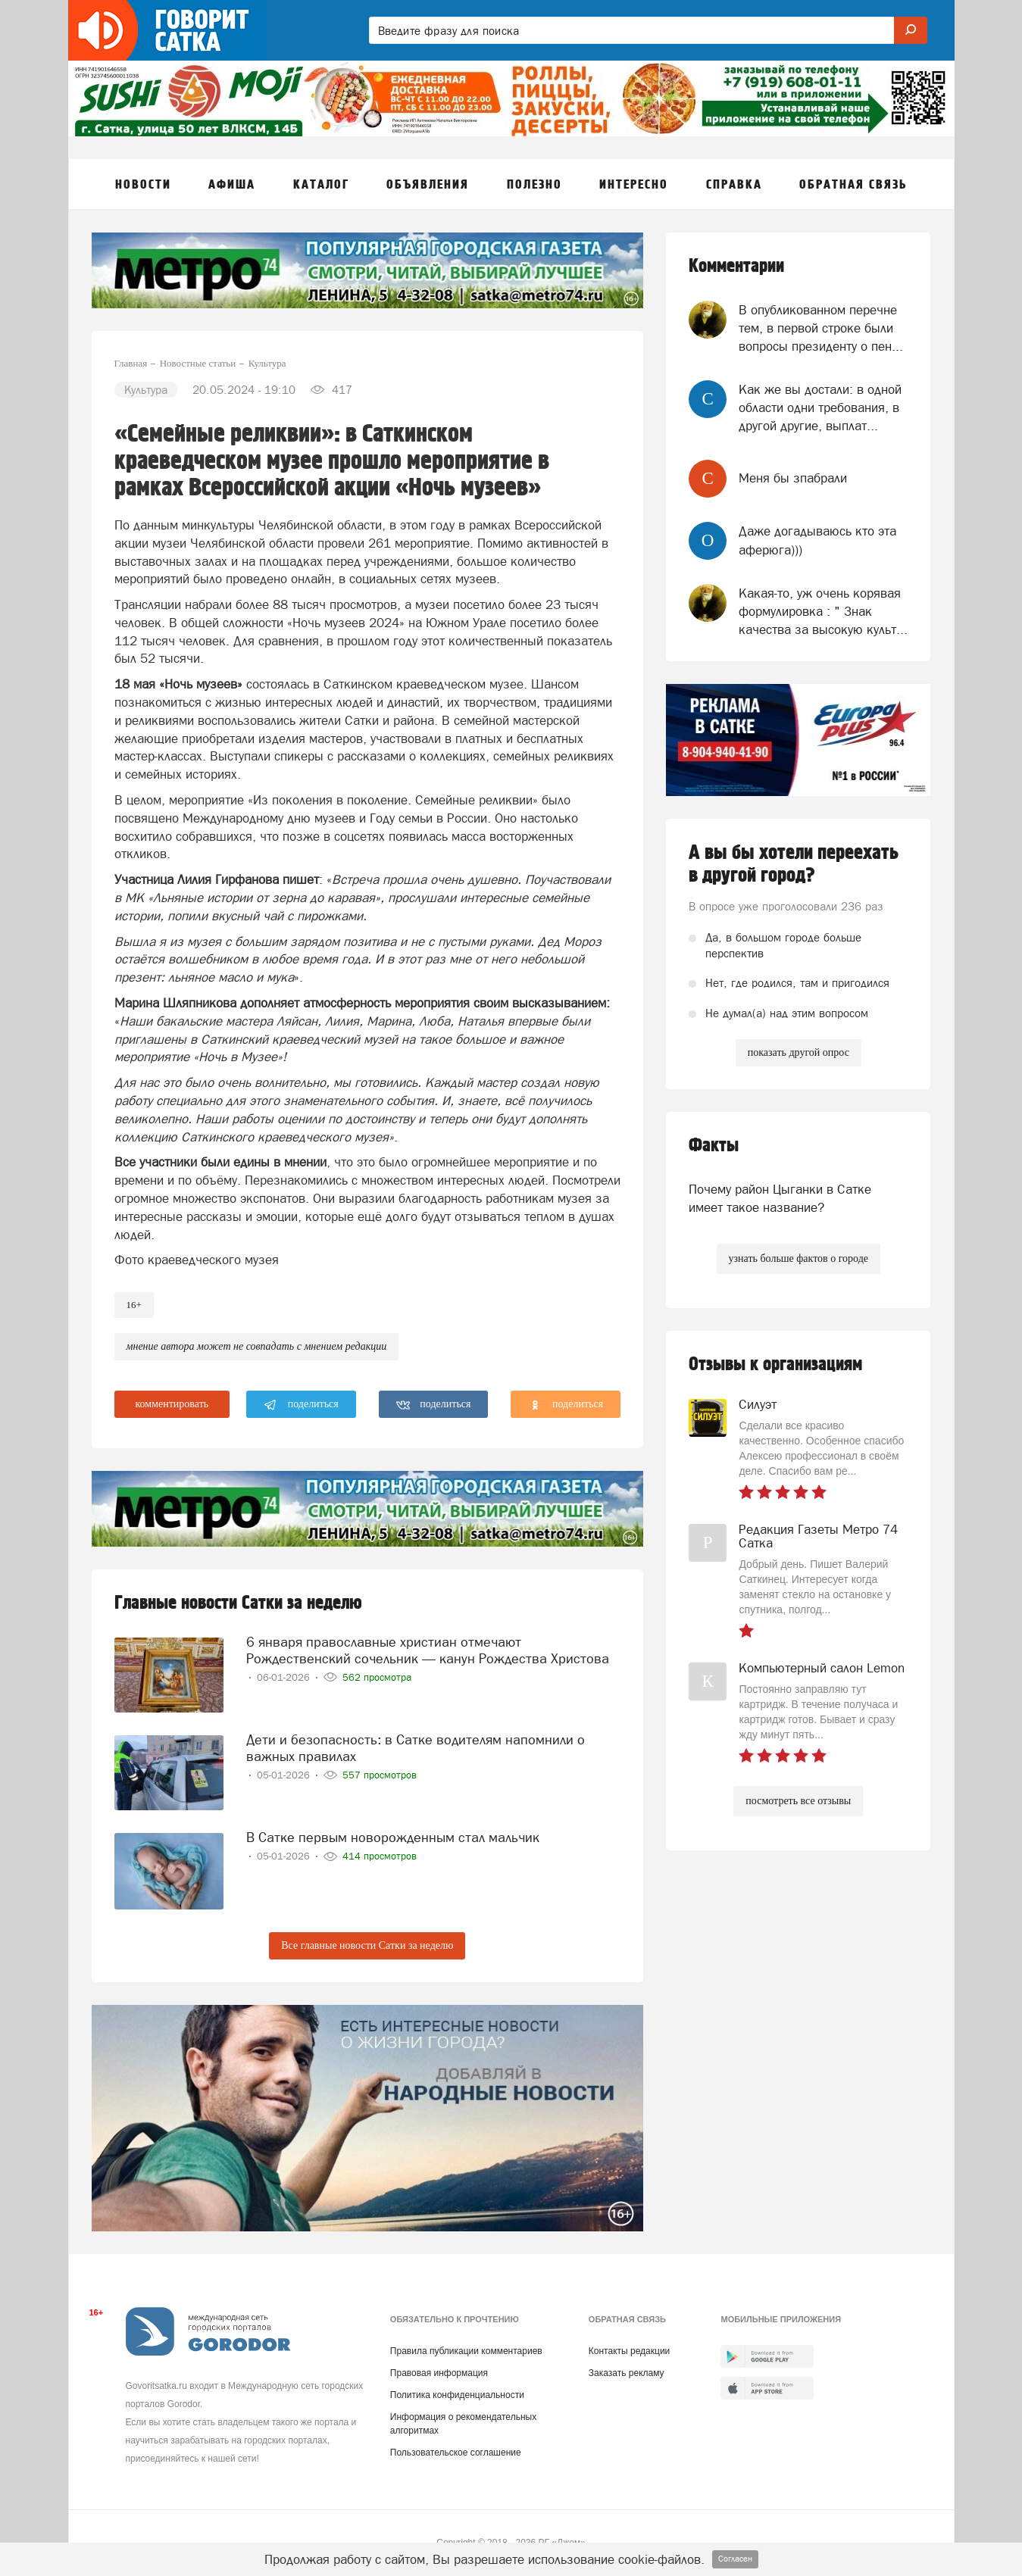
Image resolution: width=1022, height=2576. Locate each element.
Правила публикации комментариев (466, 2351)
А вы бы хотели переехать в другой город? (794, 864)
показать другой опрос (798, 1052)
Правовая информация (439, 2373)
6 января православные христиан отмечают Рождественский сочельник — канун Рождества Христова (427, 1650)
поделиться (301, 1405)
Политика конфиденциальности (457, 2395)
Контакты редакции (629, 2351)
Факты (714, 1146)
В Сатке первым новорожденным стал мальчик (392, 1837)
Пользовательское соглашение (455, 2452)
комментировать (172, 1404)
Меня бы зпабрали (793, 478)
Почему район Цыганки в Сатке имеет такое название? (780, 1198)
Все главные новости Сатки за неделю (367, 1945)
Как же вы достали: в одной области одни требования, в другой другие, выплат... (820, 408)
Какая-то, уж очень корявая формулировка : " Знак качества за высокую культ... (823, 611)
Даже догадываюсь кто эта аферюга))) (817, 540)
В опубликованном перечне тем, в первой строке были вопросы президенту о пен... (821, 328)
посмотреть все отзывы (798, 1800)
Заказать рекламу (626, 2373)
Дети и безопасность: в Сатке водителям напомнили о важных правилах (415, 1747)
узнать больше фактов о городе (798, 1258)
